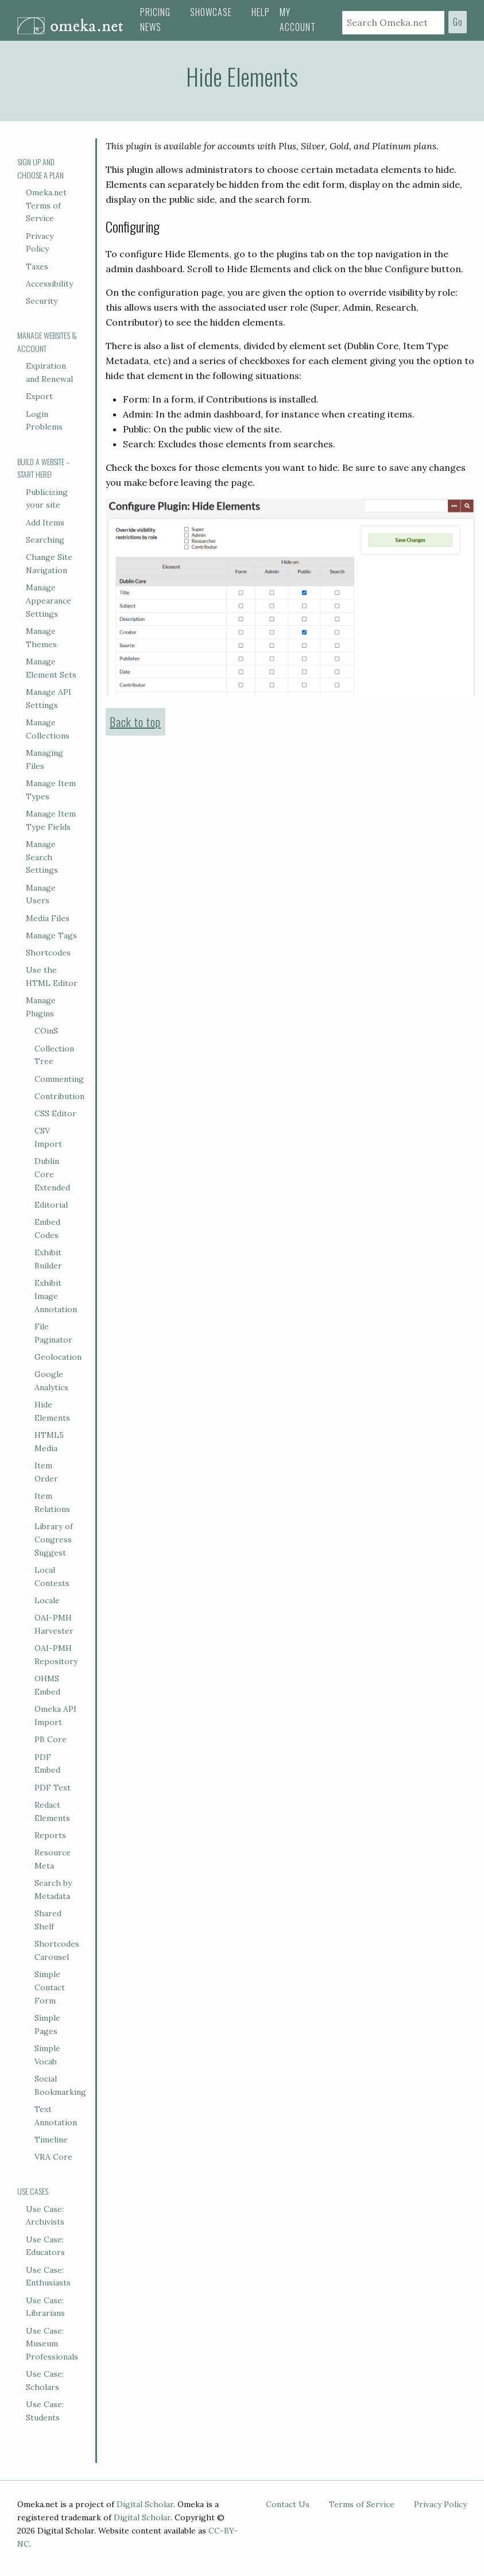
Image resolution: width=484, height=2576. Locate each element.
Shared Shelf (47, 1920)
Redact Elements (52, 1811)
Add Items (45, 522)
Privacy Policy (39, 242)
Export (39, 396)
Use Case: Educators (45, 2246)
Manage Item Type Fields (51, 820)
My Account (298, 19)
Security (41, 301)
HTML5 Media (49, 1441)
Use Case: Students (45, 2411)
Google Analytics (51, 1381)
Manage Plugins (41, 1007)
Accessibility (49, 284)
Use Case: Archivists (45, 2215)
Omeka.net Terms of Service (46, 205)
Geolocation (58, 1357)
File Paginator (53, 1333)
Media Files (47, 918)
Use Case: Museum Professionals (52, 2344)
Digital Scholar (145, 2504)
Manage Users (41, 894)
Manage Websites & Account (47, 341)
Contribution (59, 1096)
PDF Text (52, 1787)
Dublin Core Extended (52, 1174)
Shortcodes (48, 952)
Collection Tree (54, 1055)
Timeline (51, 2139)
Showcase (211, 12)
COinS (46, 1031)
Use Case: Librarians (45, 2307)
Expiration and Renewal (49, 372)
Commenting (59, 1079)
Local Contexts (51, 1576)
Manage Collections (47, 729)
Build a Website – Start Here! (43, 468)
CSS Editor (55, 1113)
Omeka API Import (55, 1715)
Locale (47, 1600)
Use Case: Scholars (45, 2380)
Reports (50, 1835)
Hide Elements (52, 1411)
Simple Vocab (47, 2055)
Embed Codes (47, 1228)
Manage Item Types (51, 790)
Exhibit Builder (48, 1259)
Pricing (155, 12)
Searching (45, 540)
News (150, 27)
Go (458, 22)
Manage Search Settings (42, 857)
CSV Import (48, 1137)
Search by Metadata (53, 1889)
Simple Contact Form (49, 1987)
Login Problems (44, 420)
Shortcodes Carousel (56, 1950)
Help (260, 12)
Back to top (135, 721)
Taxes (37, 266)
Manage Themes (41, 637)
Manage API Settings (48, 698)
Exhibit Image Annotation (55, 1296)
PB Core (50, 1739)
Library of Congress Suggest (53, 1539)
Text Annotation (55, 2116)
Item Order (46, 1472)
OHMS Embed (47, 1685)
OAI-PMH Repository (56, 1654)
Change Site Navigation (49, 563)
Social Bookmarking (60, 2085)
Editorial (51, 1205)
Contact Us (287, 2504)
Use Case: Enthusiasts (48, 2276)
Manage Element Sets (51, 668)
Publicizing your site (47, 498)
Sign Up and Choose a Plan (40, 168)
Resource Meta (52, 1859)
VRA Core (53, 2157)
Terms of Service (361, 2504)
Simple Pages (47, 2024)
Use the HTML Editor (52, 976)
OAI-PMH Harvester (53, 1624)
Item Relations (52, 1502)
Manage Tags (51, 935)
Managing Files (44, 759)
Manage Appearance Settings (48, 600)
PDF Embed (47, 1764)
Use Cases (32, 2191)
